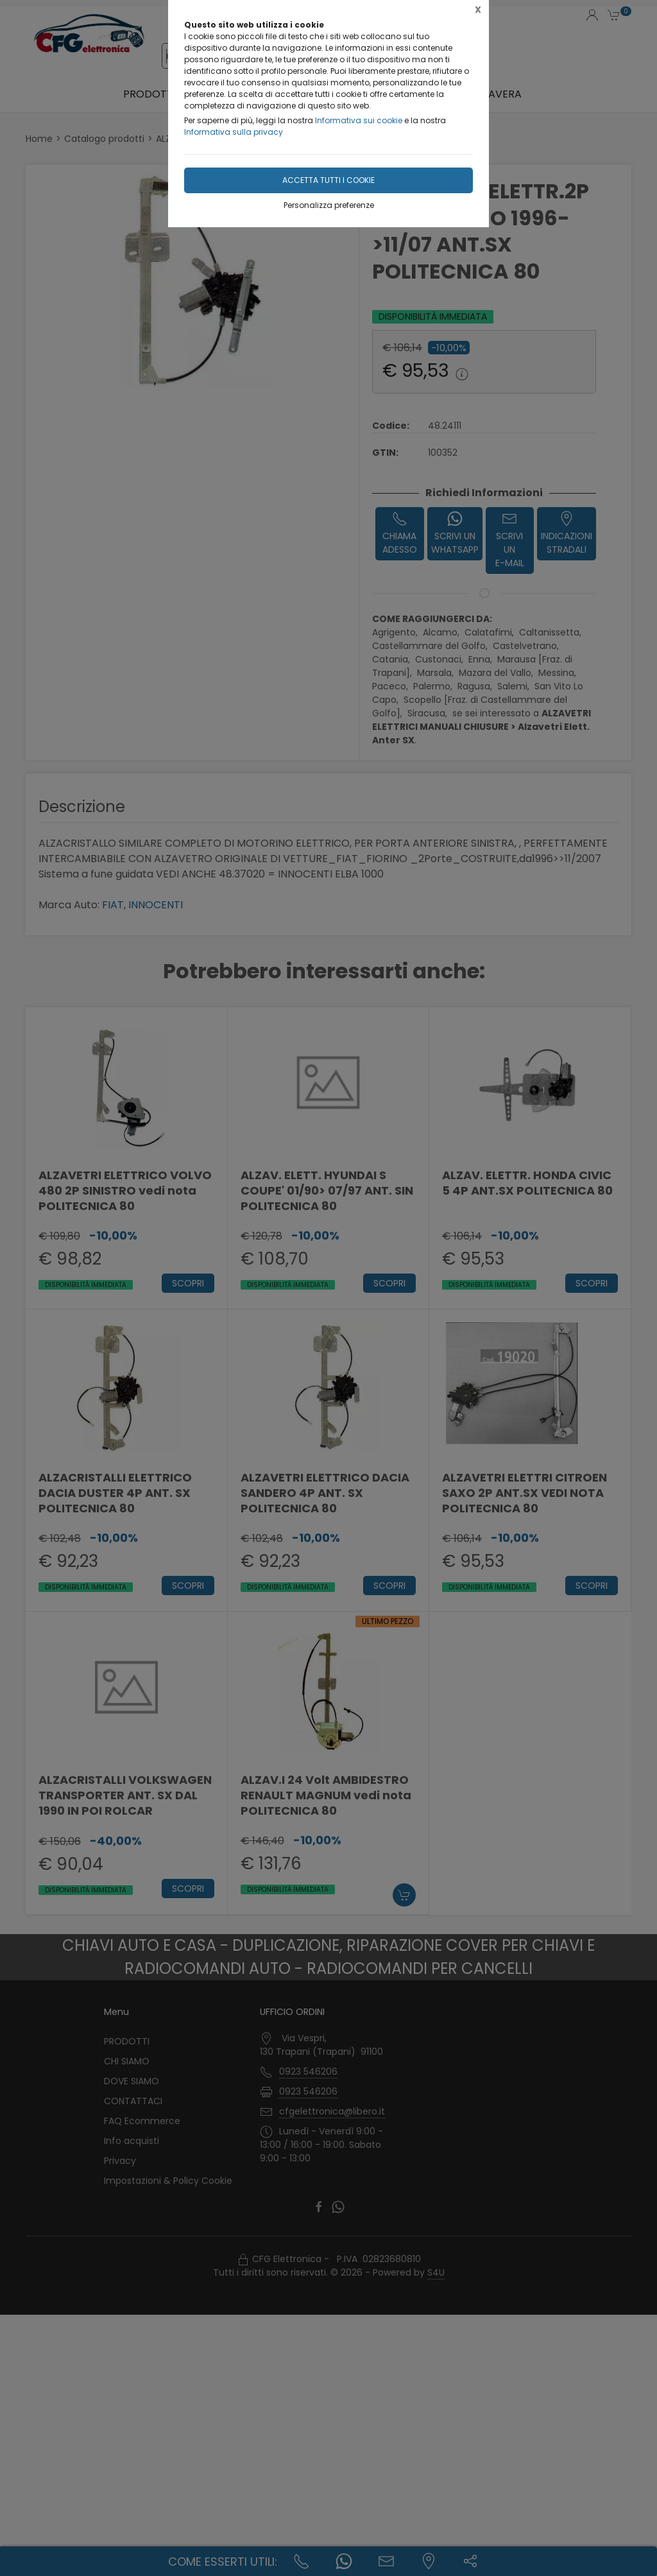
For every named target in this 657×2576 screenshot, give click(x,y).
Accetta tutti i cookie (328, 180)
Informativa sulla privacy (233, 131)
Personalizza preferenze (329, 205)
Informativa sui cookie (358, 120)
